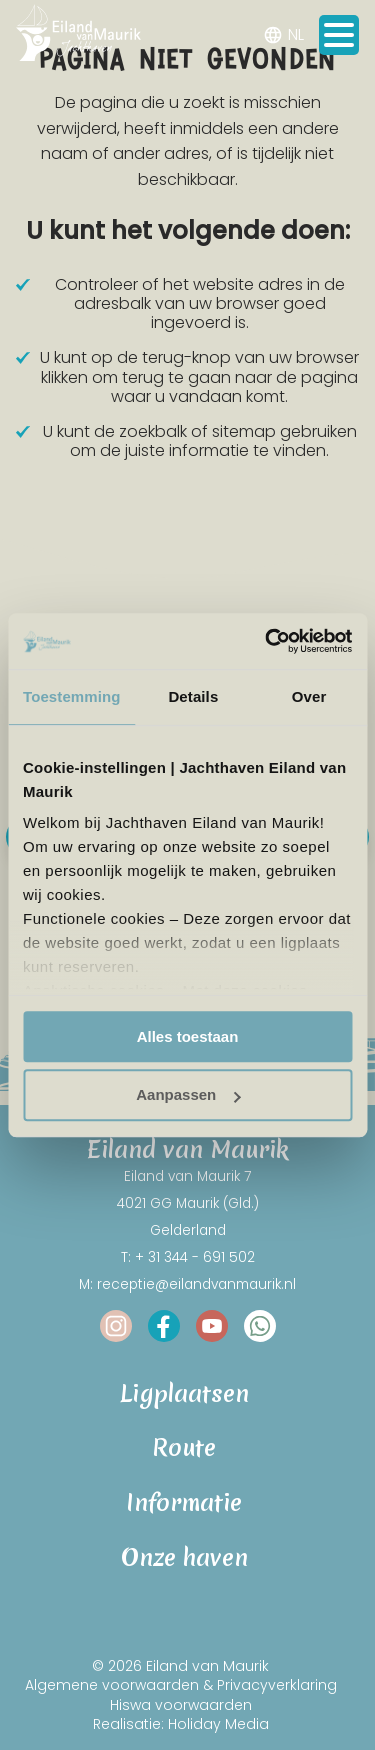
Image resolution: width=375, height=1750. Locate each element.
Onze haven (188, 1558)
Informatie (187, 1503)
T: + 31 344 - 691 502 (188, 1257)
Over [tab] (309, 696)
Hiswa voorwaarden (181, 1704)
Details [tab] (193, 696)
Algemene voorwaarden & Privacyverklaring (181, 1685)
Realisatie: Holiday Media (181, 1724)
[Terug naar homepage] (78, 36)
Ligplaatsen (188, 1394)
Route (187, 1448)
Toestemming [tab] (72, 696)
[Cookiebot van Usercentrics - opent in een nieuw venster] (267, 641)
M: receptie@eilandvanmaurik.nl (187, 1284)
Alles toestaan (188, 1036)
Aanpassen (188, 1095)
